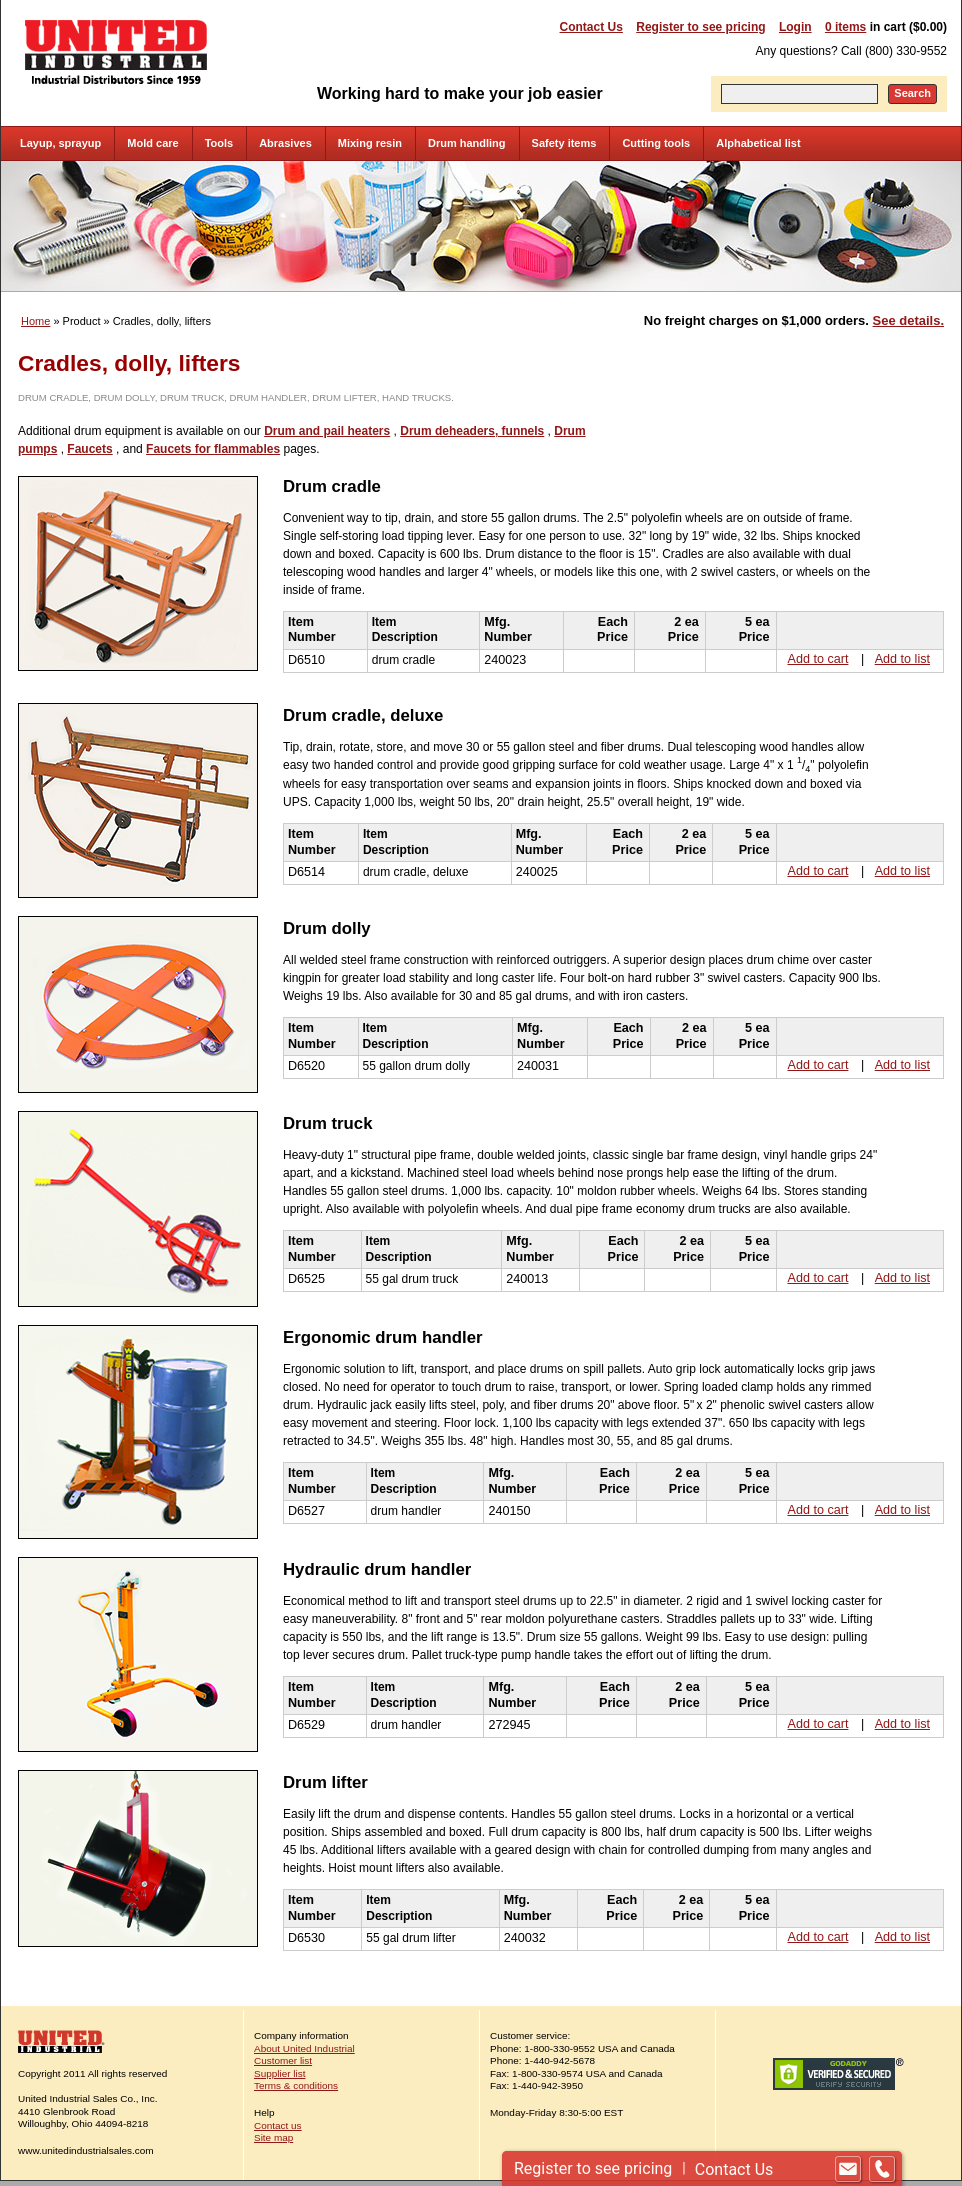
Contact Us (591, 27)
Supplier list (279, 2073)
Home (35, 321)
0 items (845, 27)
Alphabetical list (758, 143)
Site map (273, 2137)
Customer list (283, 2060)
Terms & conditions (296, 2085)
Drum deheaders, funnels (472, 431)
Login (795, 27)
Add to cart (818, 659)
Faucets (89, 449)
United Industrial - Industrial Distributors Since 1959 (116, 52)
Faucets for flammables (213, 449)
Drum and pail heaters (327, 431)
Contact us (278, 2125)
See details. (908, 320)
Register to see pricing (700, 27)
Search (912, 93)
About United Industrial (304, 2048)
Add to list (902, 659)
